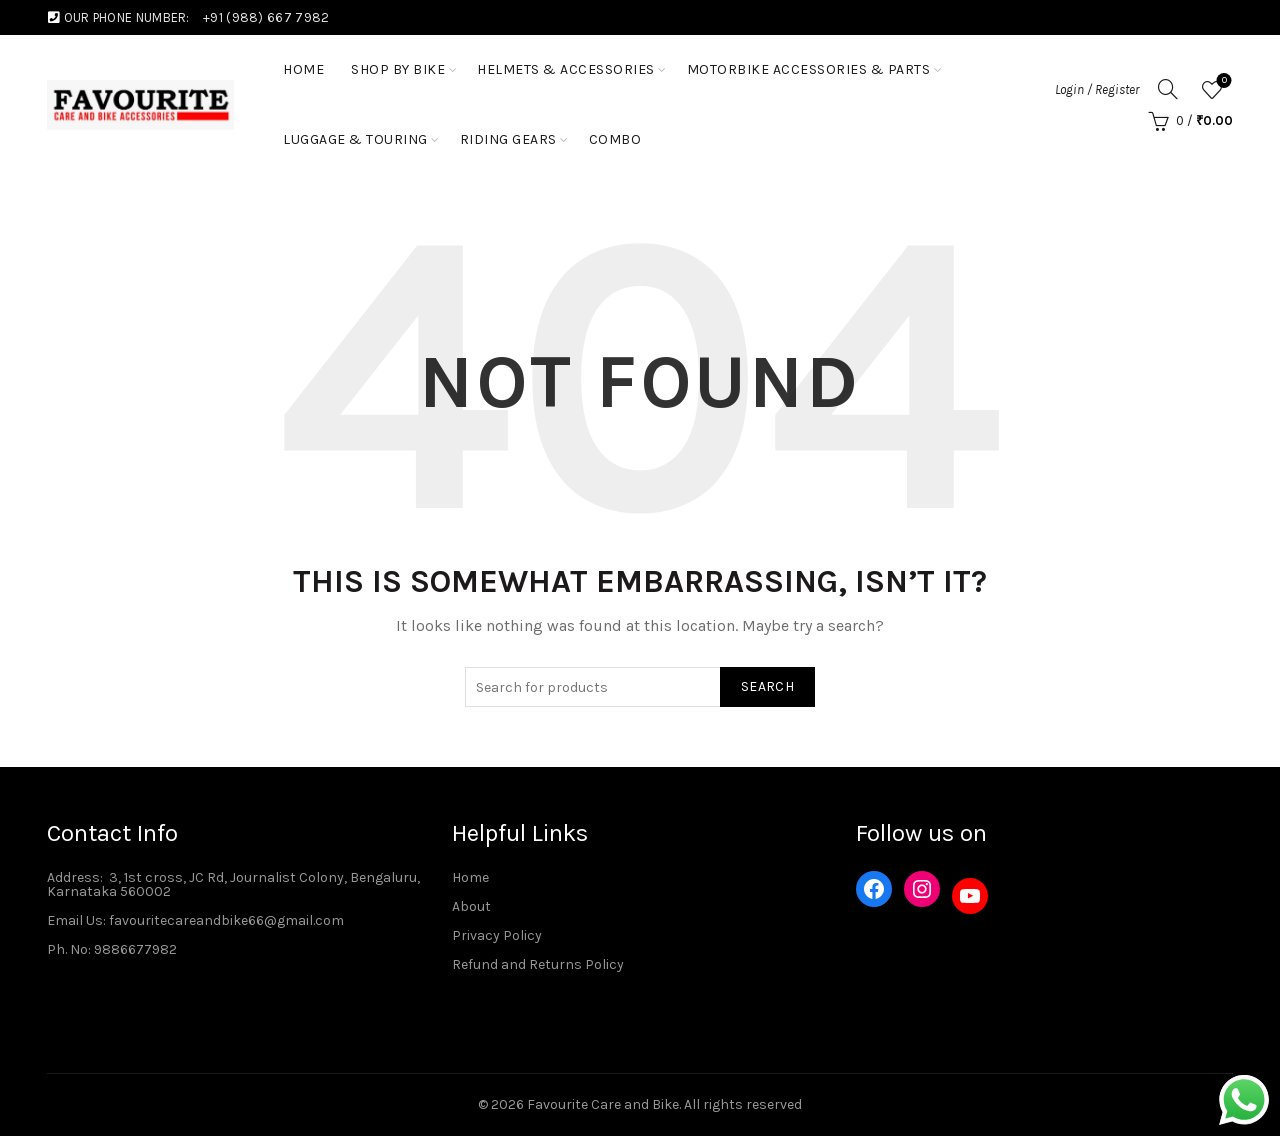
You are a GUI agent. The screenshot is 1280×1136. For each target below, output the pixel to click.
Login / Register (1097, 89)
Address (73, 877)
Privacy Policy (497, 935)
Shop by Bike (398, 69)
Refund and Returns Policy (538, 964)
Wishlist (1222, 81)
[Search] (1168, 89)
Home (470, 877)
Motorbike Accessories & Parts (809, 69)
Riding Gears (508, 139)
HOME (303, 69)
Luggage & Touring (355, 139)
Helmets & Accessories (566, 69)
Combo (615, 139)
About (471, 906)
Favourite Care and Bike (603, 1104)
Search (767, 686)
